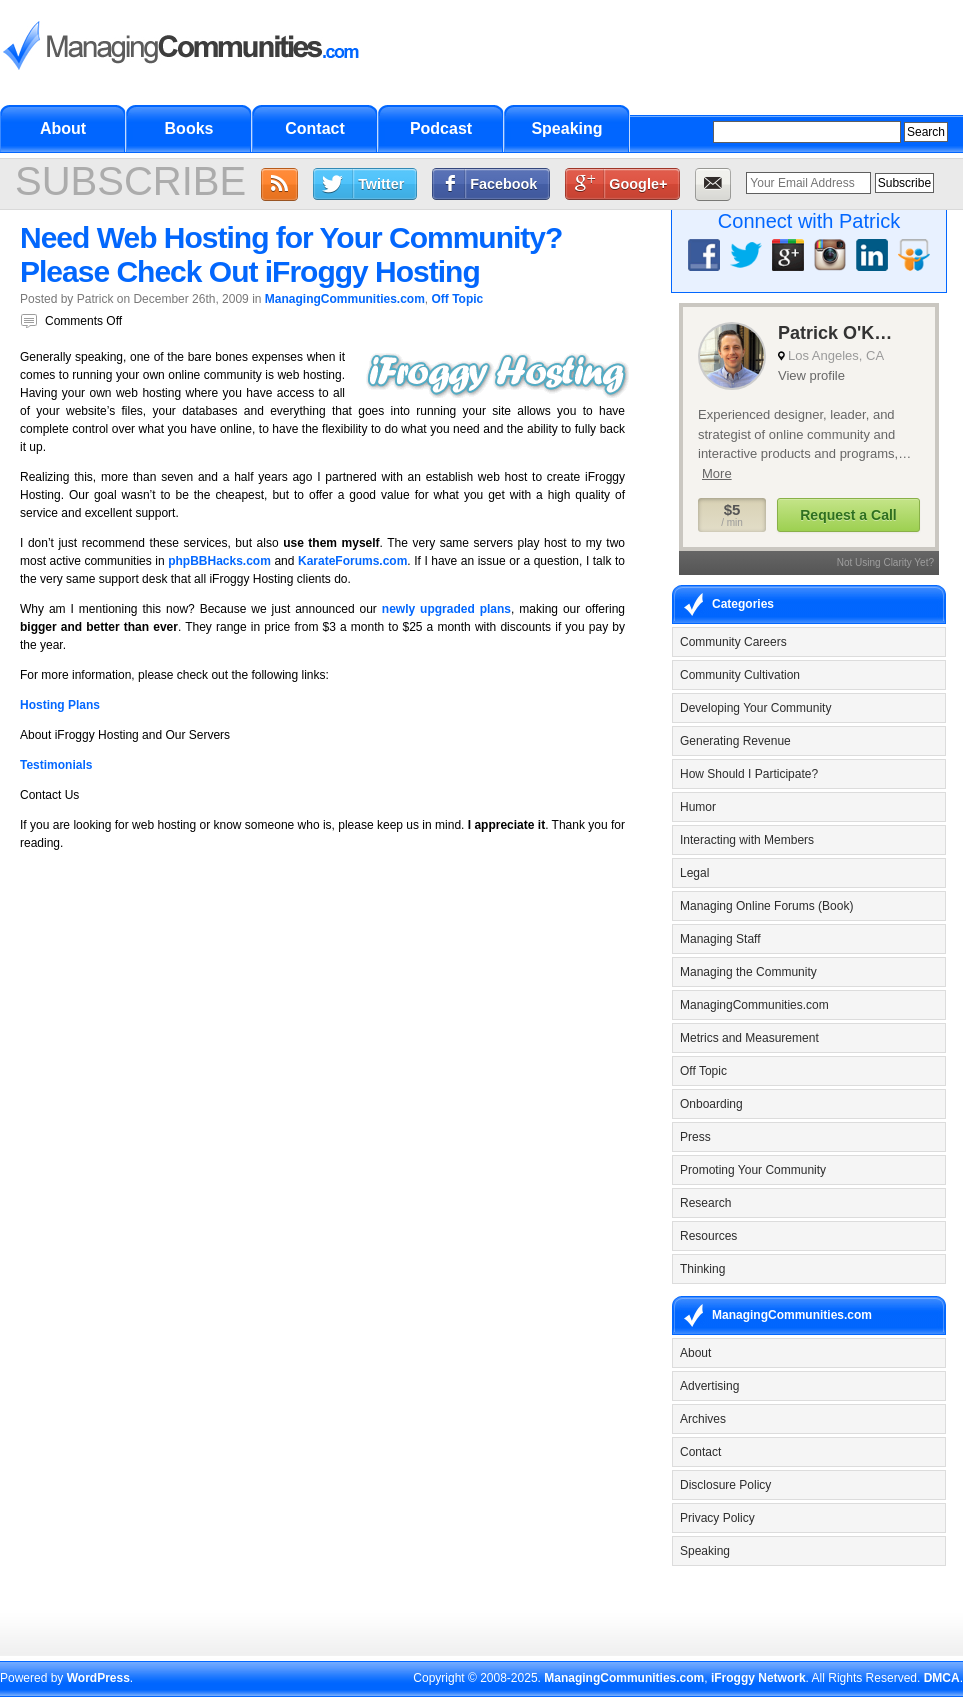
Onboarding (711, 1104)
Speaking (566, 128)
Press (695, 1137)
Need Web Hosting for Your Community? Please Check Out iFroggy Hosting (291, 254)
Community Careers (733, 642)
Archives (703, 1419)
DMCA (942, 1678)
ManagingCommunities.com (345, 299)
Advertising (709, 1386)
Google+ (638, 184)
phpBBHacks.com (219, 561)
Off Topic (458, 299)
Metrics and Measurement (749, 1038)
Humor (698, 807)
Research (705, 1203)
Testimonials (56, 765)
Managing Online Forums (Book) (766, 906)
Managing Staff (720, 939)
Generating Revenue (735, 741)
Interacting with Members (747, 840)
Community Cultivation (740, 675)
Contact (315, 128)
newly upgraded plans (446, 609)
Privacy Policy (717, 1518)
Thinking (702, 1269)
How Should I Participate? (749, 774)
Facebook (503, 184)
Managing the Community (748, 972)
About (63, 128)
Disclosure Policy (725, 1485)
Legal (694, 873)
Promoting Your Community (753, 1170)
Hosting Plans (60, 705)
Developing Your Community (755, 708)
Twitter (381, 184)
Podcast (441, 128)
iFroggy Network (758, 1678)
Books (189, 128)
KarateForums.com (352, 561)
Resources (708, 1236)
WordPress (98, 1678)
